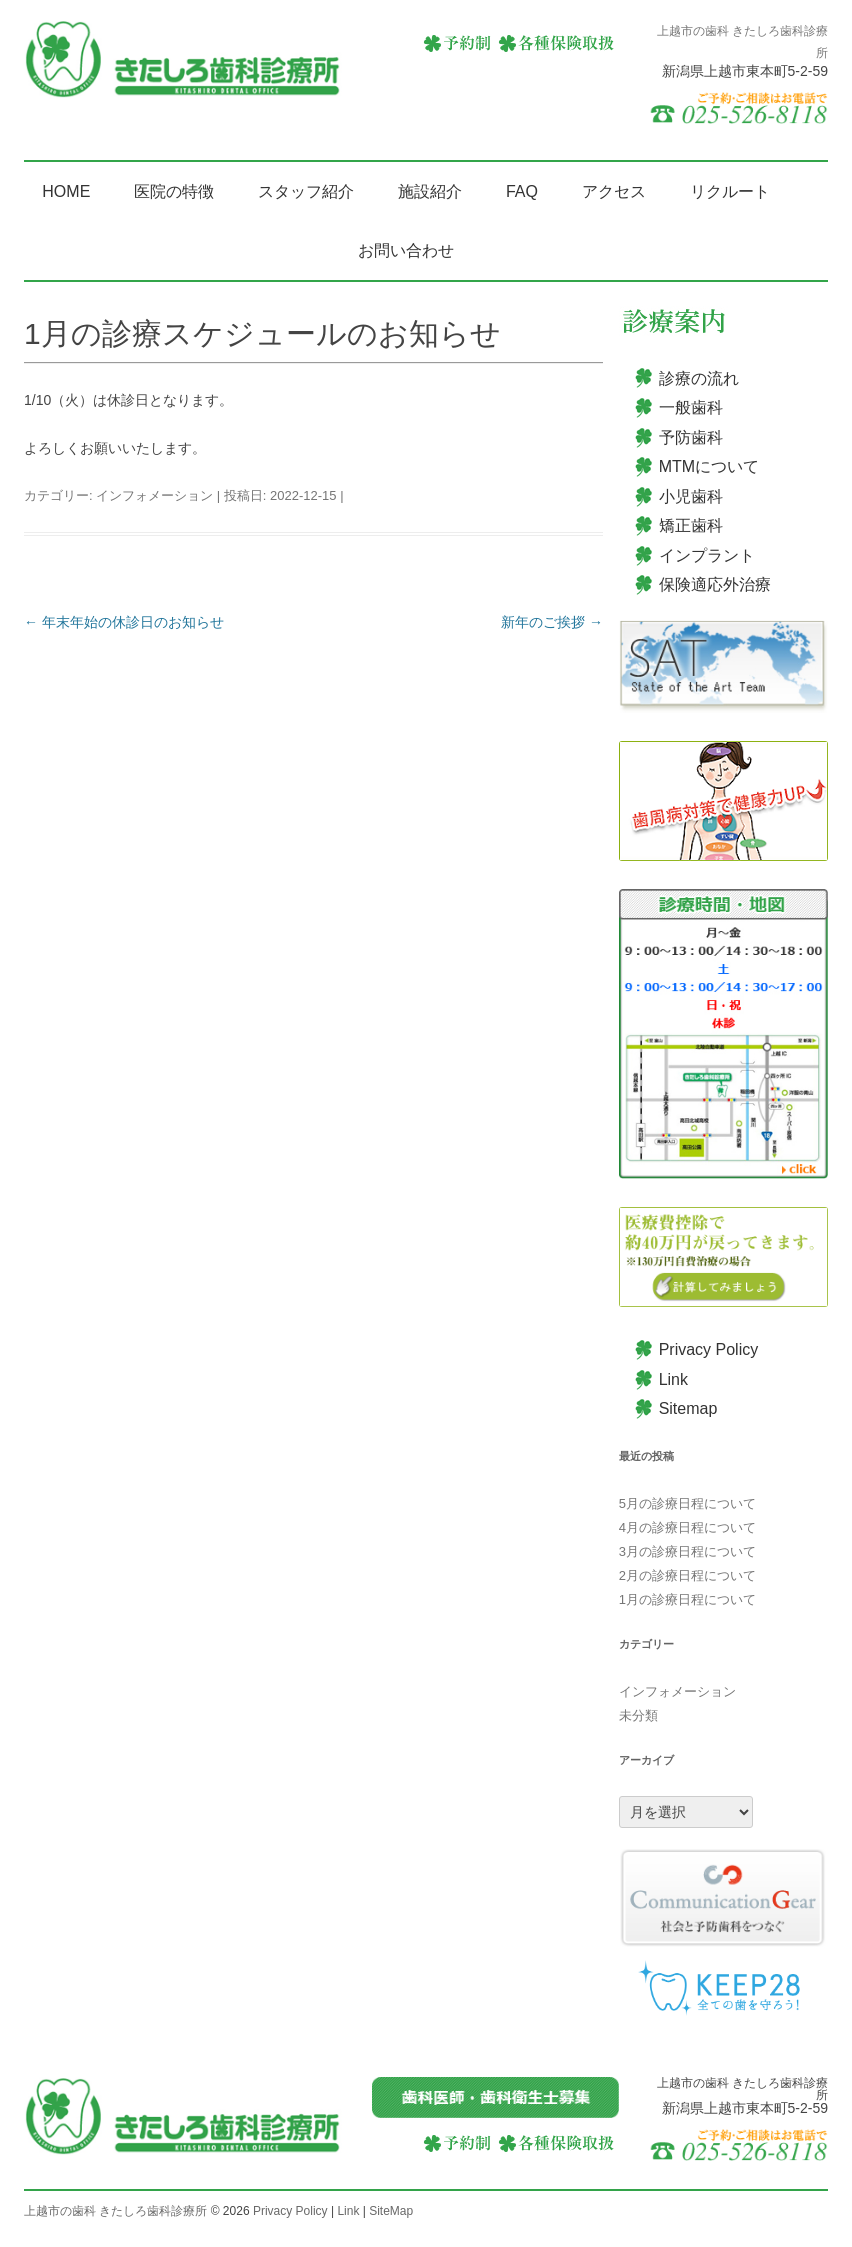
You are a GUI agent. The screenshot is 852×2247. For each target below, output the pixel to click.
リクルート (730, 191)
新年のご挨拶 (552, 622)
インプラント (707, 555)
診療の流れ (699, 378)
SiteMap (391, 2211)
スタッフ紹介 (306, 191)
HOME (66, 191)
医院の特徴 (174, 191)
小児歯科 (691, 496)
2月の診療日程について (687, 1575)
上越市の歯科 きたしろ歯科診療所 (115, 2211)
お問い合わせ (406, 250)
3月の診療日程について (687, 1551)
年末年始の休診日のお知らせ (124, 622)
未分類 (638, 1715)
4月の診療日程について (687, 1527)
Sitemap (688, 1408)
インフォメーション (154, 495)
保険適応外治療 (715, 584)
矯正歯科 (691, 525)
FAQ (522, 191)
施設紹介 (430, 191)
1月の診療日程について (687, 1599)
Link (673, 1379)
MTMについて (709, 466)
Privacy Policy (709, 1349)
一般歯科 (691, 407)
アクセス (614, 191)
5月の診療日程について (687, 1503)
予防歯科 (691, 437)
